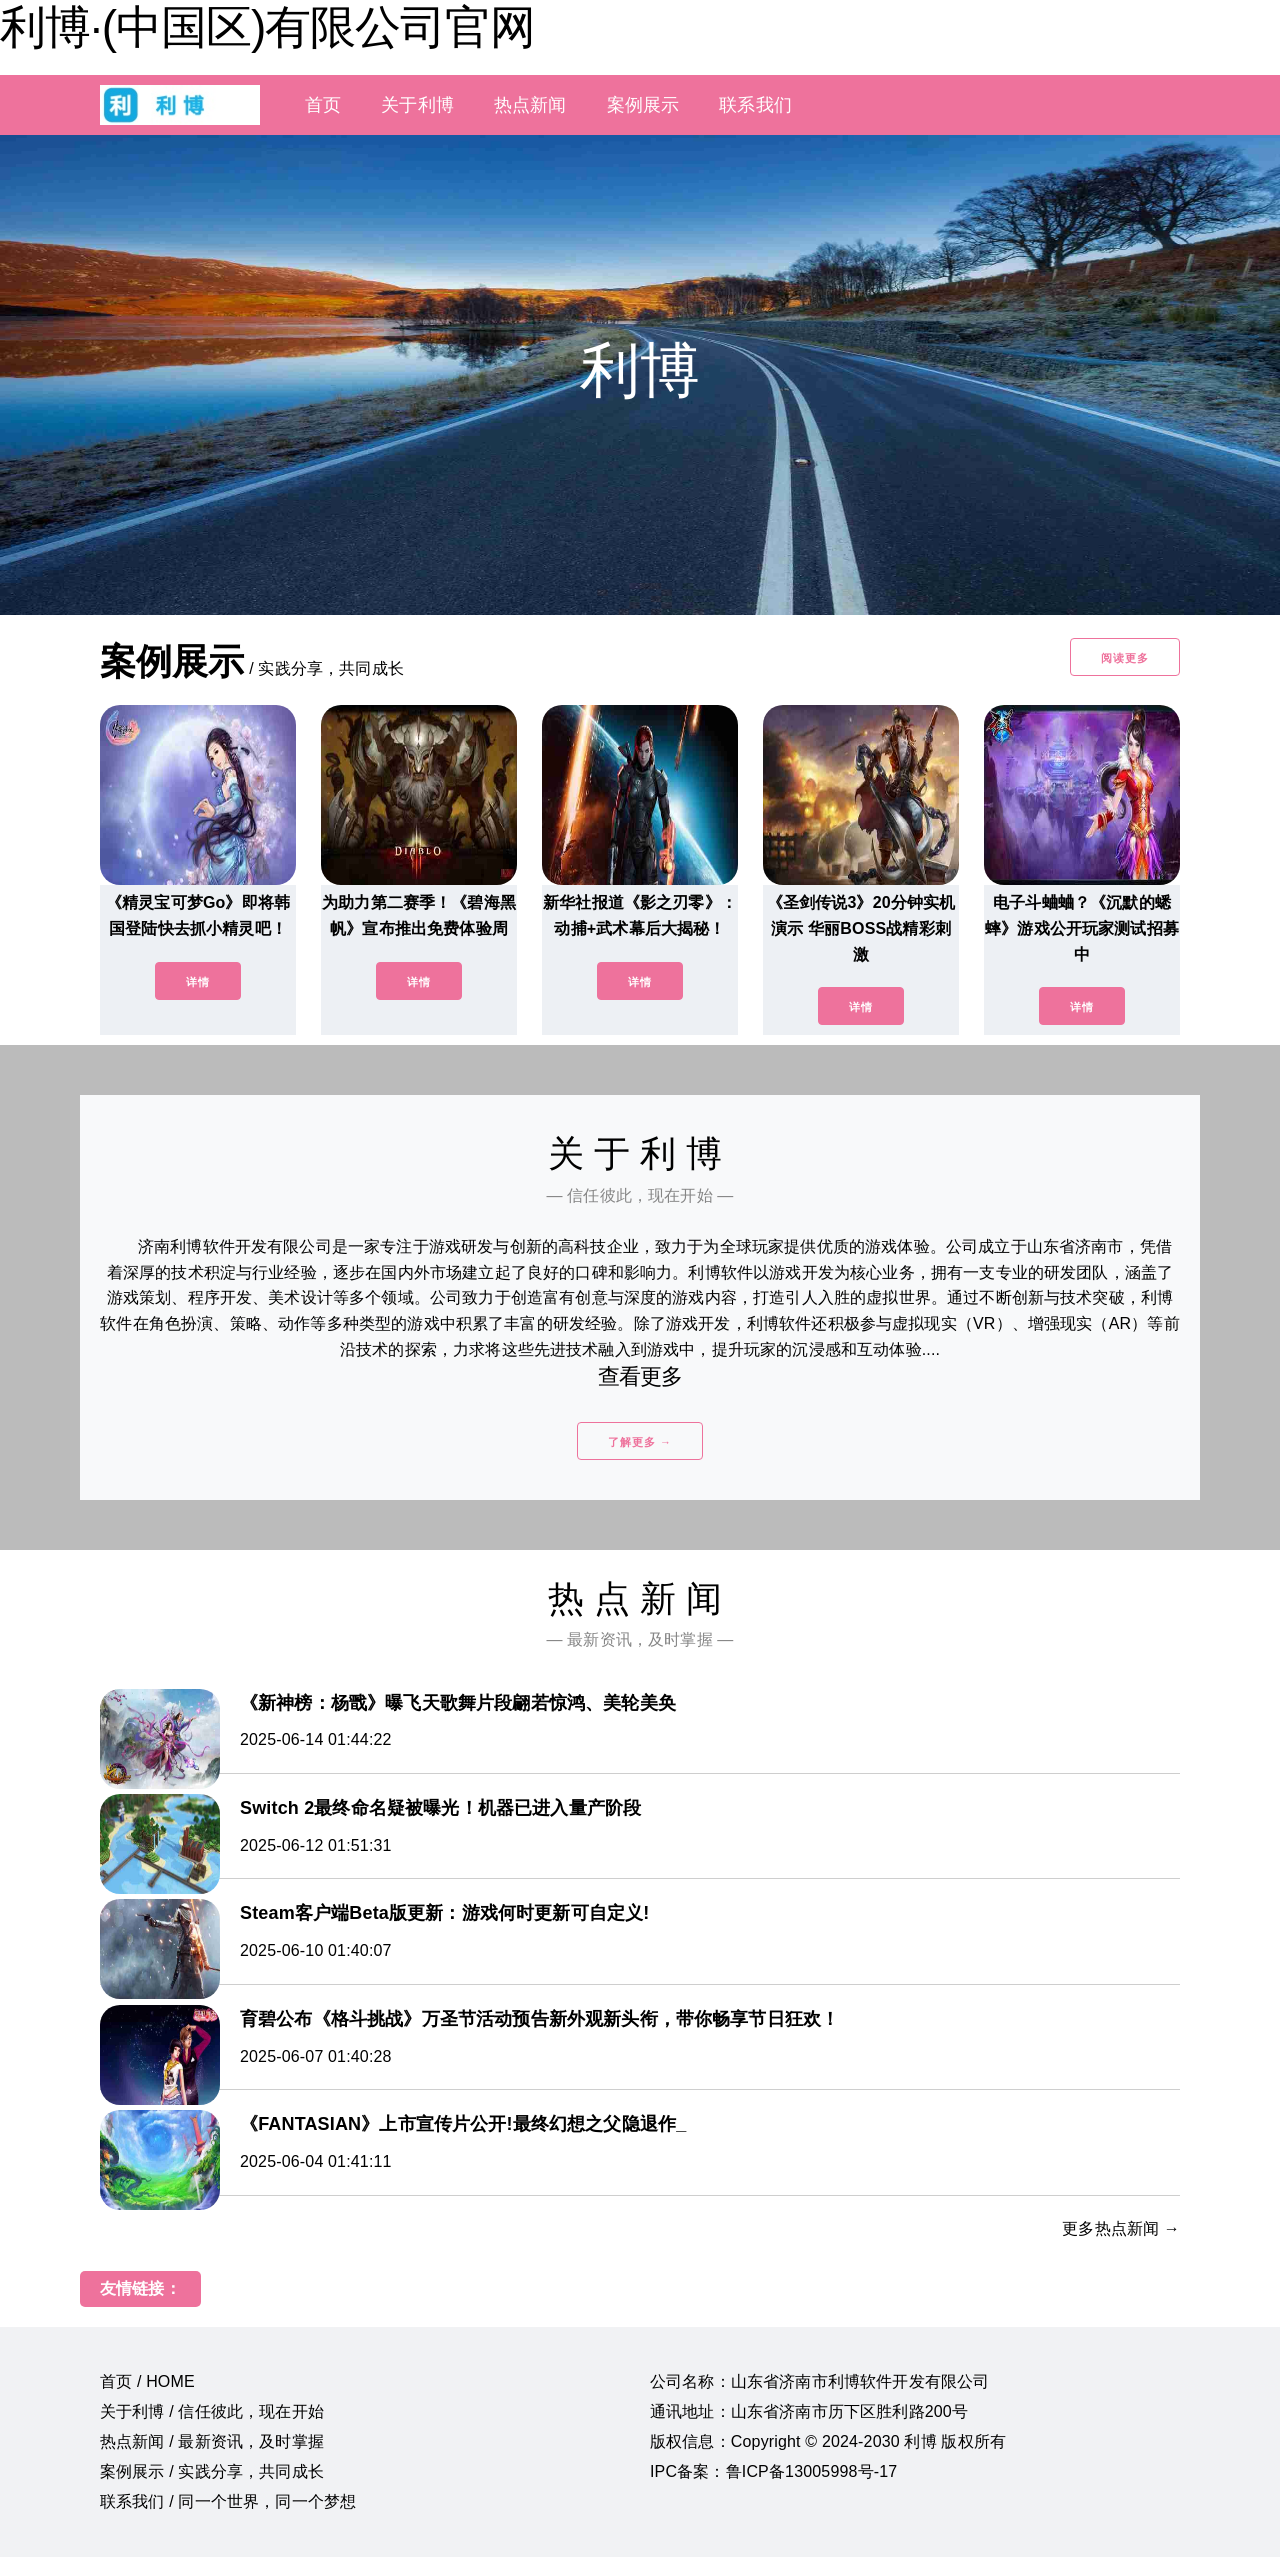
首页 (323, 105)
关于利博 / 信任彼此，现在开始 (212, 2411)
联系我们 (755, 105)
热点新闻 (530, 105)
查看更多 (640, 1376)
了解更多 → (640, 1442)
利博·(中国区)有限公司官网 (267, 27)
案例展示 (643, 105)
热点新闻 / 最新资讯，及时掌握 (212, 2441)
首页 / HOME (147, 2381)
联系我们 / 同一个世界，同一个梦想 (228, 2501)
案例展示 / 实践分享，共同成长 (212, 2471)
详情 (198, 982)
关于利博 (417, 105)
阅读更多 (1125, 658)
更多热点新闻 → (1121, 2228)
